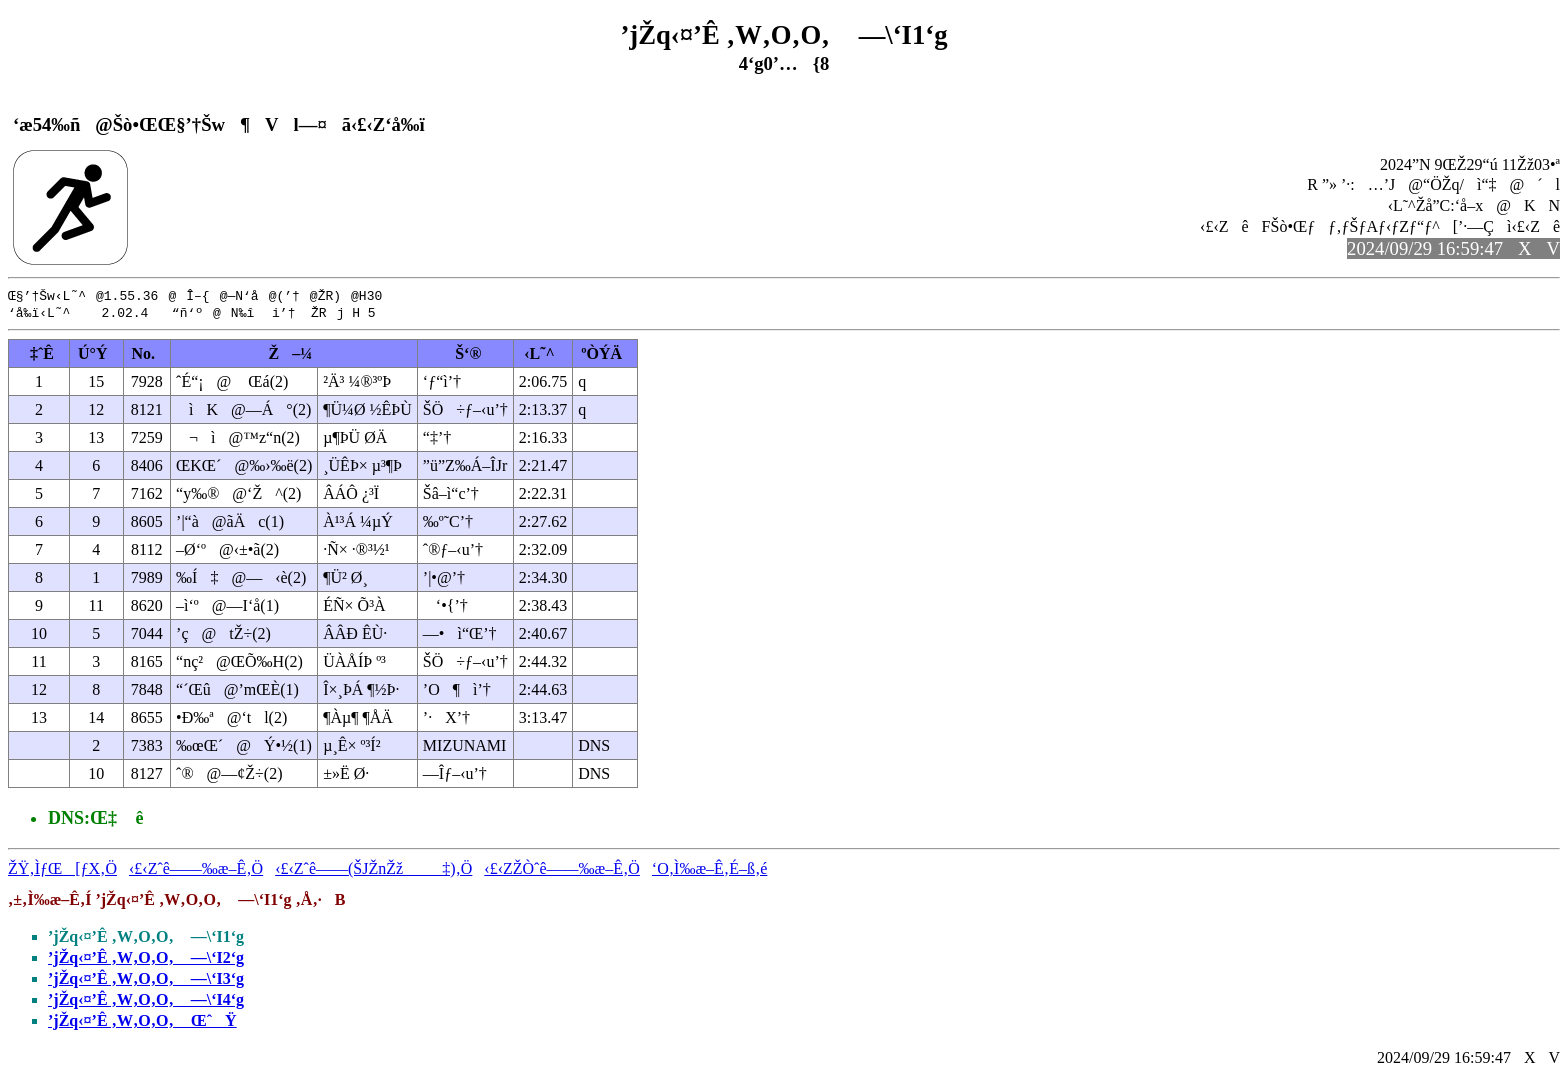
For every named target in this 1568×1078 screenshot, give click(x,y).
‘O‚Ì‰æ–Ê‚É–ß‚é (710, 870)
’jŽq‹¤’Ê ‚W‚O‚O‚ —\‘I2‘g (146, 959)
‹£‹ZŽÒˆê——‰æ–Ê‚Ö (562, 870)
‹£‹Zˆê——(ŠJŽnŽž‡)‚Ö (373, 870)
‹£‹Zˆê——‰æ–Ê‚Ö (196, 870)
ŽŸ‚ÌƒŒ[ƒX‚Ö (62, 870)
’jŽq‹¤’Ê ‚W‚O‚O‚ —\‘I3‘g (146, 980)
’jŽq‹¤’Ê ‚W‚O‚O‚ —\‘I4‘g (146, 1001)
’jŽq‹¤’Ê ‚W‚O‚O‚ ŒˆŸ (142, 1022)
